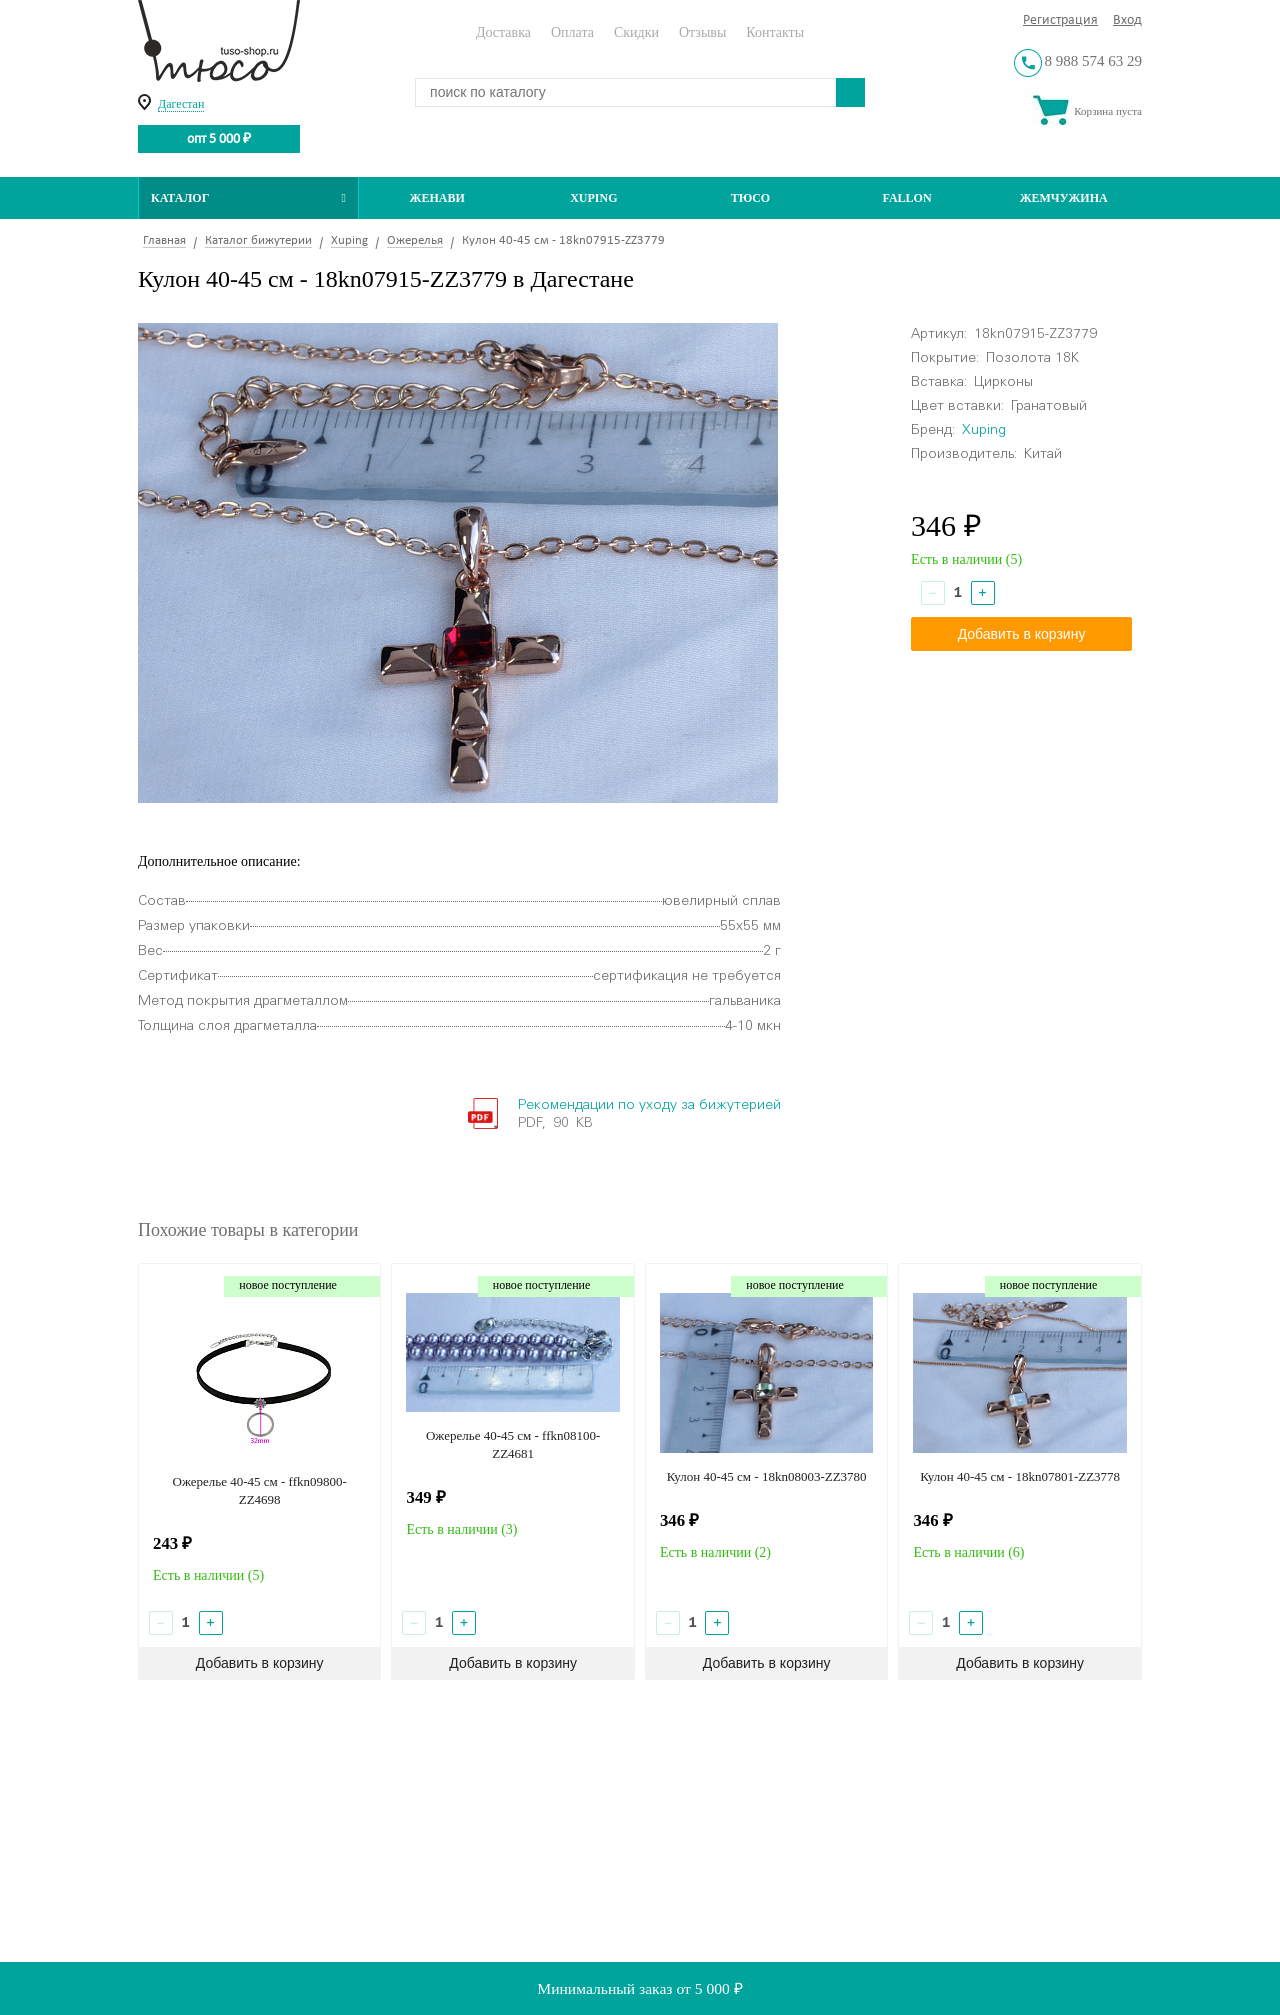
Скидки (636, 32)
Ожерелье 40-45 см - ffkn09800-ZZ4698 (260, 1490)
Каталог (248, 198)
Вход (1127, 20)
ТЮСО (751, 198)
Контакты (775, 32)
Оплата (572, 32)
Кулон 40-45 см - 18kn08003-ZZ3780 (767, 1476)
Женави (437, 198)
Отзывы (702, 32)
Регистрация (1060, 20)
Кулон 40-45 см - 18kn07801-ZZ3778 (1020, 1476)
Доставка (503, 32)
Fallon (907, 198)
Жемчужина (1064, 198)
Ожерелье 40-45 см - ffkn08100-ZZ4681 (513, 1444)
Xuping (593, 198)
